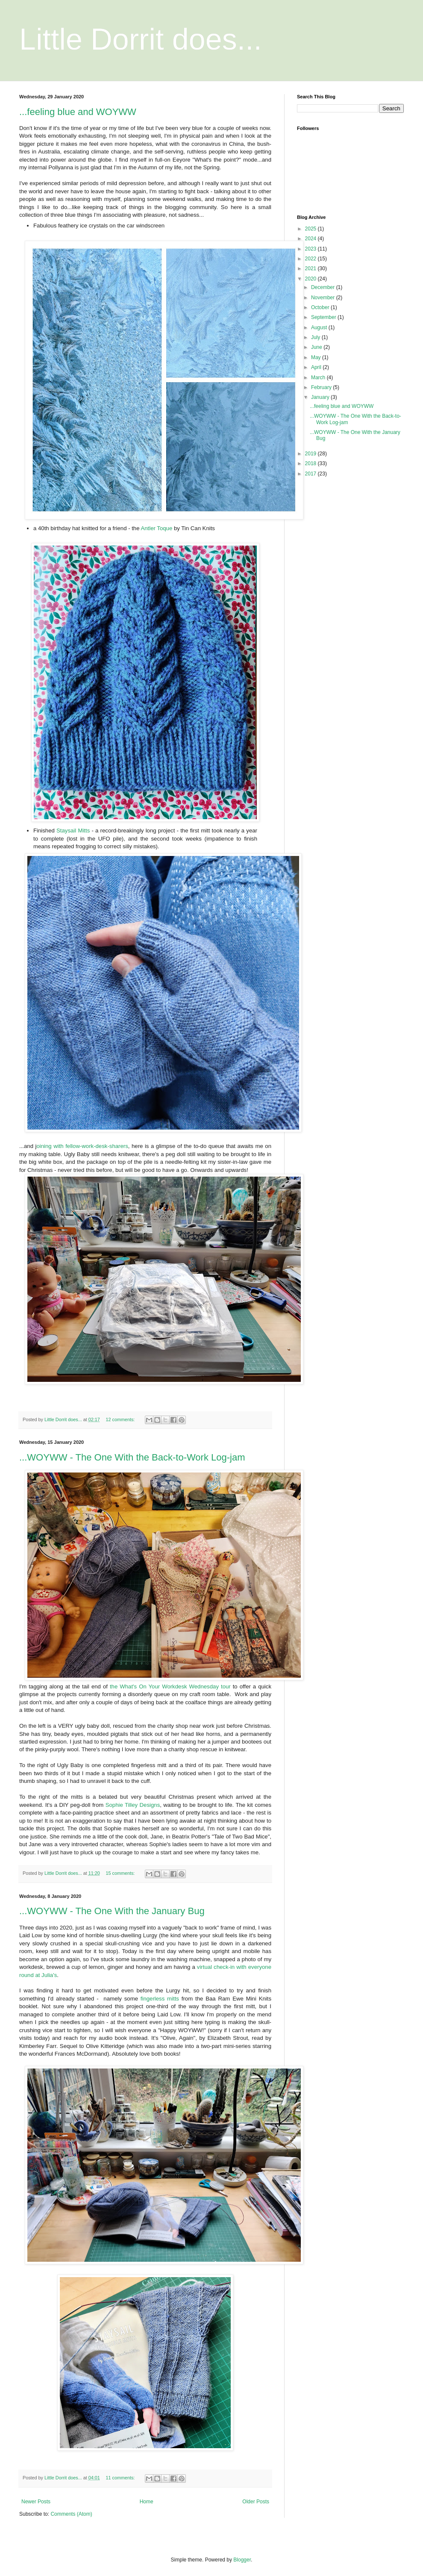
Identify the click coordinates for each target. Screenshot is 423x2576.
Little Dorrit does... (140, 39)
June (317, 347)
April (317, 367)
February (322, 387)
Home (146, 2502)
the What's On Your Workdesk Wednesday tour (170, 1686)
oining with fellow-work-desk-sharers (82, 1146)
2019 (311, 454)
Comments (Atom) (71, 2514)
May (316, 357)
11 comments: (121, 2477)
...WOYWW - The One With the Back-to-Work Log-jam (132, 1457)
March (319, 378)
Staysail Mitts (73, 830)
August (320, 327)
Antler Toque (157, 528)
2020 (311, 279)
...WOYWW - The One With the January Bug (112, 1911)
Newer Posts (35, 2502)
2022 (311, 259)
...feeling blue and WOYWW (77, 111)
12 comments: (121, 1419)
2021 (311, 268)
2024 (311, 239)
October (321, 307)
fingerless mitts (160, 1998)
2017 (311, 474)
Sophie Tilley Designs (133, 1805)
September (324, 317)
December (323, 287)
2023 (311, 249)
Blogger (242, 2560)
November (323, 298)
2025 (311, 229)
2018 (311, 463)
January (321, 397)
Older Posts (255, 2502)
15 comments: (121, 1873)
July (316, 337)
